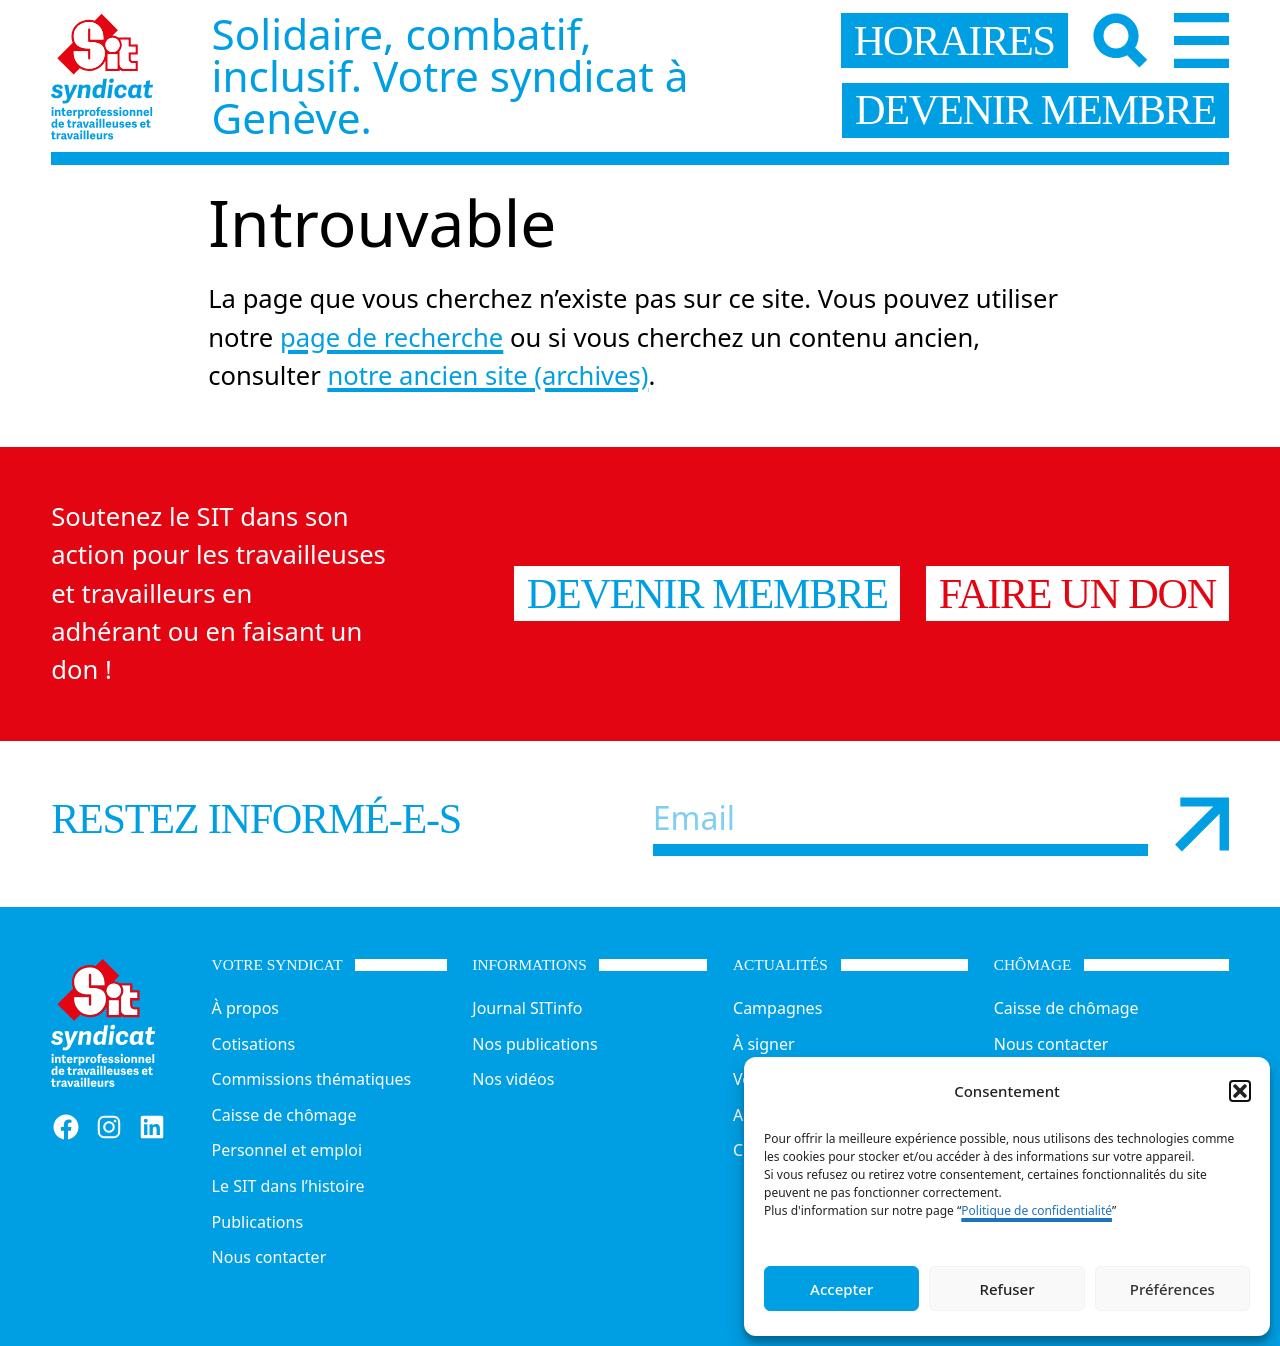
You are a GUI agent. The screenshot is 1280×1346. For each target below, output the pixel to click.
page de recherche (391, 337)
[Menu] (1201, 40)
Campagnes (777, 1008)
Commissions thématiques (312, 1079)
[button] (1240, 1091)
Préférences (1172, 1289)
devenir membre (1035, 109)
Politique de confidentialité (1036, 1210)
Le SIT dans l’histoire (288, 1186)
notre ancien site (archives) (487, 375)
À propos (245, 1008)
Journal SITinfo (527, 1008)
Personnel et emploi (287, 1150)
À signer (764, 1044)
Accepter (841, 1289)
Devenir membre (707, 593)
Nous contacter (269, 1257)
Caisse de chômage (284, 1115)
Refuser (1006, 1289)
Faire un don (1077, 593)
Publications (257, 1222)
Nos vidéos (513, 1079)
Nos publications (534, 1044)
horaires (954, 40)
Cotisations (253, 1044)
